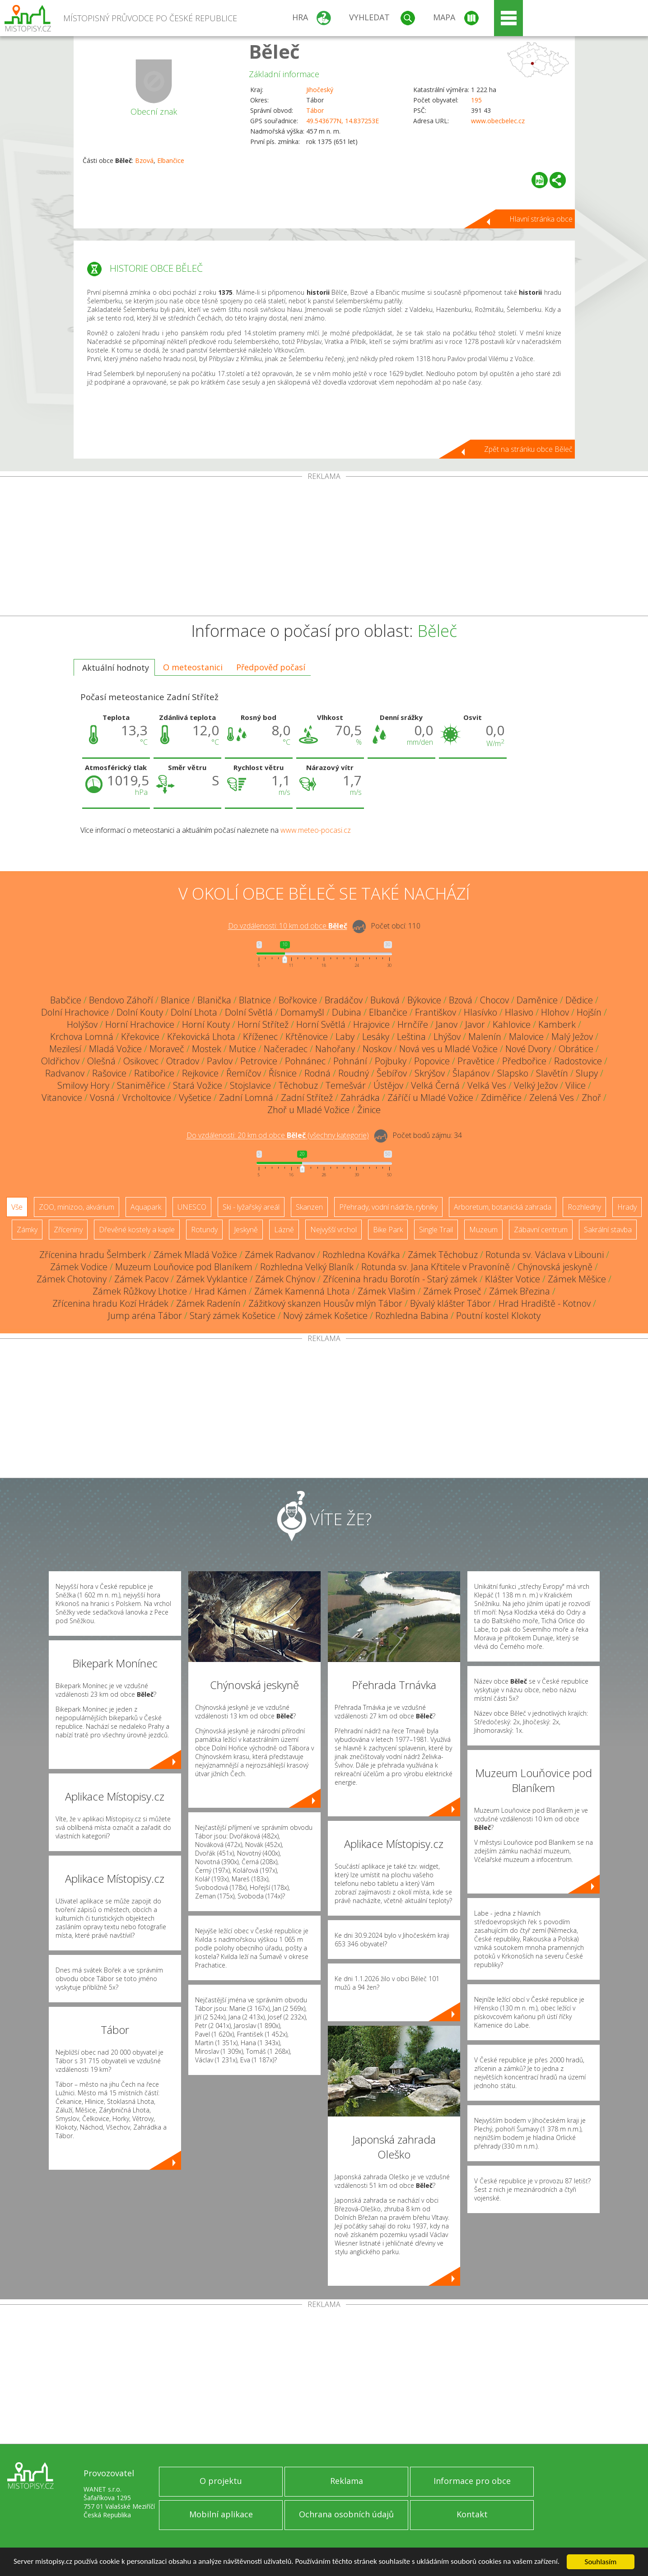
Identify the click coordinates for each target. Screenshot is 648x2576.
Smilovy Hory (83, 1085)
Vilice (575, 1085)
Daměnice (537, 1000)
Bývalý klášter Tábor (450, 1303)
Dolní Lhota (194, 1012)
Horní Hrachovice (139, 1024)
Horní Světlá (320, 1024)
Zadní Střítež (307, 1097)
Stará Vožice (197, 1085)
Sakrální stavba (608, 1230)
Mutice (242, 1049)
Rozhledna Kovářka (361, 1255)
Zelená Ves (551, 1097)
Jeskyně (246, 1230)
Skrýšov (430, 1073)
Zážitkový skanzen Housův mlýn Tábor (325, 1303)
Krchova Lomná (81, 1036)
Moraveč (166, 1049)
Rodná (317, 1073)
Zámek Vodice (78, 1267)
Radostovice (578, 1061)
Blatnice (255, 1000)
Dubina (346, 1012)
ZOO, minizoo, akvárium (76, 1207)
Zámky (27, 1230)
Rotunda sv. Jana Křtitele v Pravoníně (435, 1267)
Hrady (627, 1207)
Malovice (526, 1036)
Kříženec (260, 1036)
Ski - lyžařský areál (251, 1207)
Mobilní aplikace (221, 2514)
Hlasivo (519, 1012)
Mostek (206, 1049)
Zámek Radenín (208, 1303)
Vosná (102, 1097)
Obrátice (576, 1049)
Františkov (435, 1012)
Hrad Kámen (221, 1291)
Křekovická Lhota (201, 1036)
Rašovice (109, 1073)
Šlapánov (470, 1073)
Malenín (484, 1036)
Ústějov (388, 1085)
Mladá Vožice (115, 1049)
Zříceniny (68, 1230)
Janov (446, 1024)
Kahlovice (512, 1024)
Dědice (579, 1000)
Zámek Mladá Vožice (195, 1255)
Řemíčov (243, 1073)
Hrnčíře (412, 1024)
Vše (17, 1207)
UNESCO (191, 1207)
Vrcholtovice (146, 1097)
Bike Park (388, 1230)
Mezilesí (65, 1049)
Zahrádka (360, 1097)
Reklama (346, 2480)
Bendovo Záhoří (121, 1000)
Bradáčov (344, 1000)
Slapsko (512, 1073)
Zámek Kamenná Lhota (302, 1291)
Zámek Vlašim (386, 1291)
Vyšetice (195, 1097)
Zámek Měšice (577, 1279)
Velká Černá (435, 1085)
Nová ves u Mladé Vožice (448, 1049)
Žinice (369, 1110)
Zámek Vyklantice (211, 1279)
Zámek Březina (519, 1291)
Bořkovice (298, 1000)
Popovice (432, 1061)
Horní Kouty (206, 1024)
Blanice (175, 1000)
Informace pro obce (472, 2480)
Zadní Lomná (246, 1097)
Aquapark (146, 1207)
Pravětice (475, 1061)
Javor (475, 1024)
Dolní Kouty (140, 1012)
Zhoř (591, 1097)
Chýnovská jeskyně (554, 1267)
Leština (411, 1036)
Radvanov (64, 1073)
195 (476, 100)
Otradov (182, 1061)
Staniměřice (141, 1085)
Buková (385, 1000)
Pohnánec (305, 1061)
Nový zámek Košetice (325, 1315)
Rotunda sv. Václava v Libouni (544, 1255)
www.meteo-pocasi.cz (315, 830)
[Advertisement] (324, 548)
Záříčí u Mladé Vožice (430, 1097)
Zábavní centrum (541, 1230)
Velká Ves (486, 1085)
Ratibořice (154, 1073)
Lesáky (375, 1036)
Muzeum (483, 1230)
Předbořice (524, 1061)
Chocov (494, 1000)
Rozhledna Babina (411, 1315)
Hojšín (589, 1012)
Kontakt (472, 2514)
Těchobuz (298, 1085)
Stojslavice (250, 1085)
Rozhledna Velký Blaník (307, 1267)
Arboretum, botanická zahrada (502, 1207)
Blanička (214, 1000)
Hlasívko (480, 1012)
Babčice (65, 1000)
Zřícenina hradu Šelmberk (92, 1255)
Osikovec (141, 1061)
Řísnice (283, 1073)
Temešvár (346, 1085)
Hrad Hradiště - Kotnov (545, 1303)
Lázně (284, 1230)
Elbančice (170, 160)
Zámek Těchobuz (443, 1255)
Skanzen (309, 1207)
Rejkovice (200, 1073)
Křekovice (140, 1036)
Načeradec (286, 1049)
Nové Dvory (528, 1049)
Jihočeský (319, 89)
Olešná (101, 1061)
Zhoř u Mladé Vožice (308, 1110)
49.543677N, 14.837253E (342, 120)
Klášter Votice (512, 1279)
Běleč (274, 51)
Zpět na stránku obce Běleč (528, 449)
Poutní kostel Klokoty (498, 1315)
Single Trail (436, 1230)
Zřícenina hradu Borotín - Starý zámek (400, 1279)
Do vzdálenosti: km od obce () (277, 1136)
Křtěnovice (306, 1036)
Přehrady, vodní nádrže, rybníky (388, 1207)
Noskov (377, 1049)
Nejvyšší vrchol (333, 1230)
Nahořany (335, 1049)
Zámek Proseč (452, 1291)
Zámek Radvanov (280, 1255)
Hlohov (555, 1012)
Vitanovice (62, 1097)
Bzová (144, 160)
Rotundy (204, 1230)
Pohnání (350, 1061)
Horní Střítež (263, 1024)
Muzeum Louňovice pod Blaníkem (183, 1267)
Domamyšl (302, 1012)
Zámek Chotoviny (72, 1279)
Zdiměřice (501, 1097)
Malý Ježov (572, 1036)
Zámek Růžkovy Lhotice (140, 1291)
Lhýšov (447, 1036)
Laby (345, 1036)
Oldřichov (60, 1061)
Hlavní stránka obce (541, 219)
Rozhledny (584, 1207)
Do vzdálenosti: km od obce (287, 926)
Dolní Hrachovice (75, 1012)
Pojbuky (390, 1061)
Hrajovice (371, 1024)
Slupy (587, 1073)
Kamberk (557, 1024)
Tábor (315, 110)
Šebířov (392, 1073)
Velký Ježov (536, 1085)
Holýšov (82, 1024)
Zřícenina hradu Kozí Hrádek (110, 1303)
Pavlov (220, 1061)
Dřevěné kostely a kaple (137, 1230)
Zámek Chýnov (285, 1279)
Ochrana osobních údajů (346, 2514)
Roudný (353, 1073)
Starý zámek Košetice (232, 1315)
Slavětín (552, 1073)
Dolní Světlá (249, 1012)
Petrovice (258, 1061)
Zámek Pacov (141, 1279)
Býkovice (424, 1000)
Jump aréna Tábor (145, 1315)
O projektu (221, 2480)
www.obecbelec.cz (498, 120)
